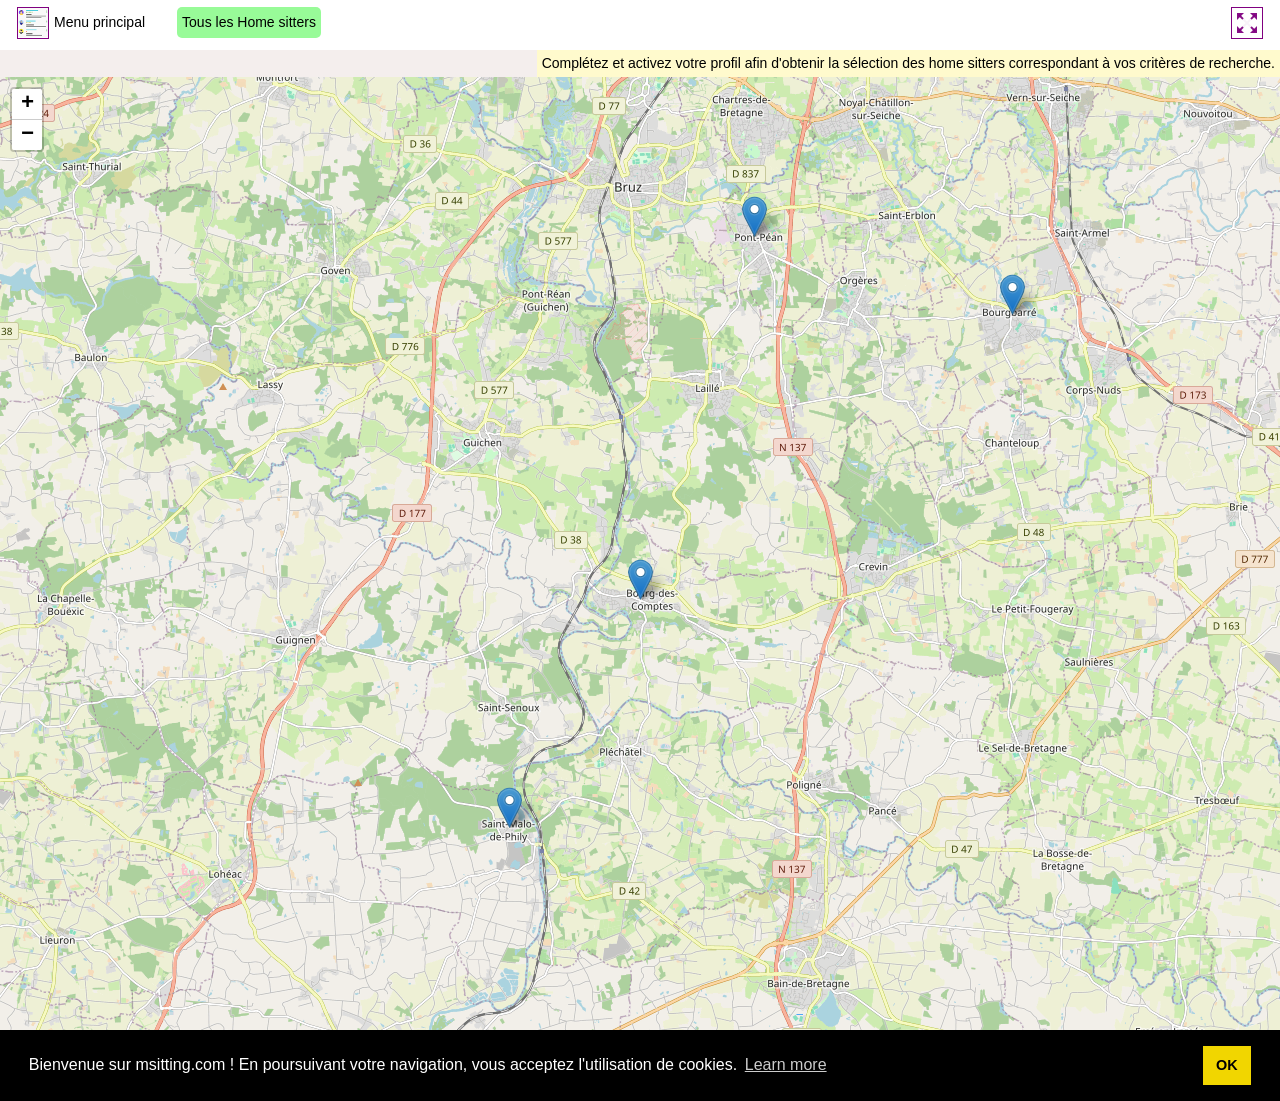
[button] (640, 579)
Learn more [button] (786, 1064)
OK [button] (1227, 1065)
